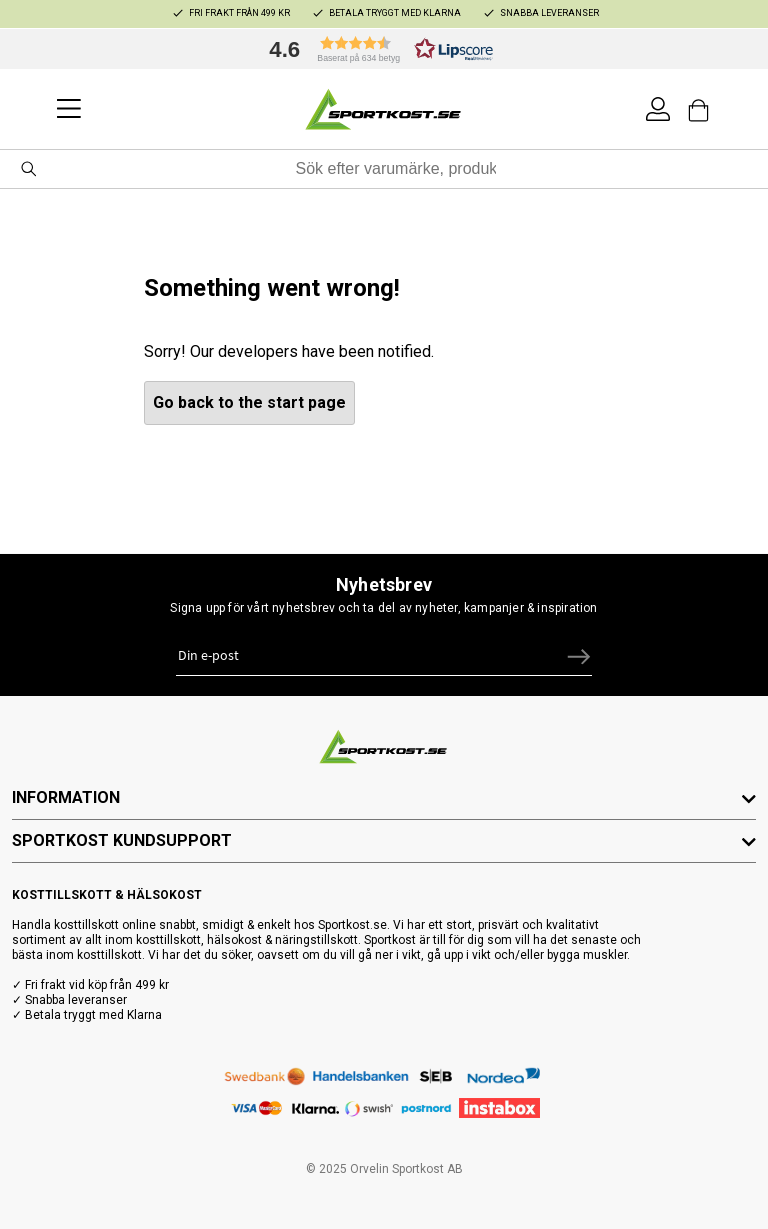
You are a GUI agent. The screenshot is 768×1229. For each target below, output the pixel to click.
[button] (376, 49)
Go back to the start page (249, 402)
